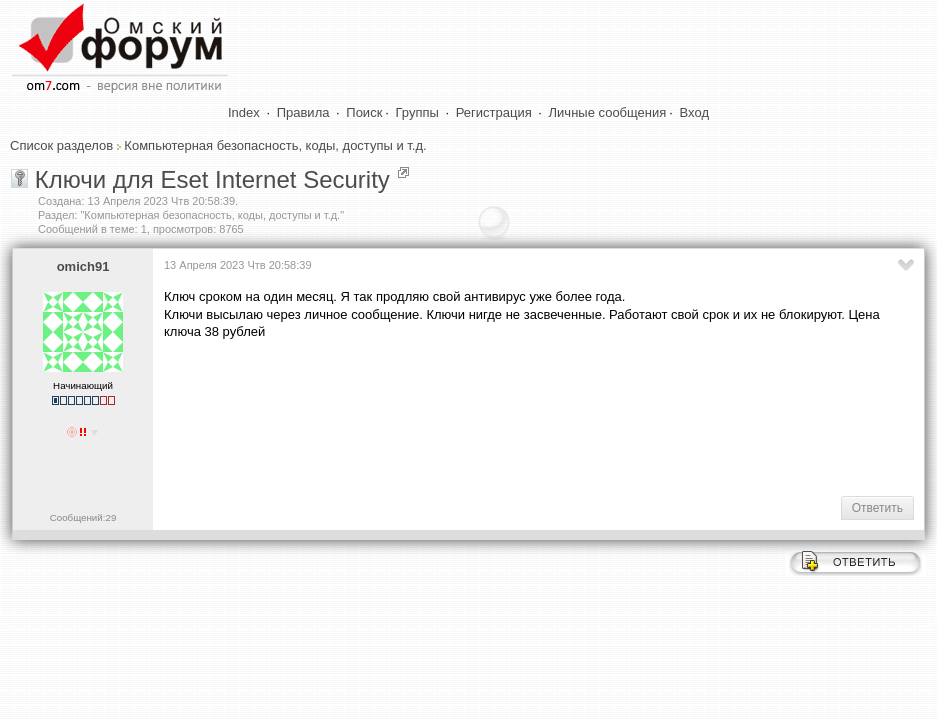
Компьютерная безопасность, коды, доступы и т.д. (275, 145)
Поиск (364, 112)
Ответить (877, 508)
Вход (694, 112)
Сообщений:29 (83, 517)
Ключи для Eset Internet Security (212, 179)
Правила (303, 112)
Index (244, 112)
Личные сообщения (608, 112)
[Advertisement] (528, 416)
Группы (417, 112)
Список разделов (61, 145)
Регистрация (494, 112)
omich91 (83, 266)
